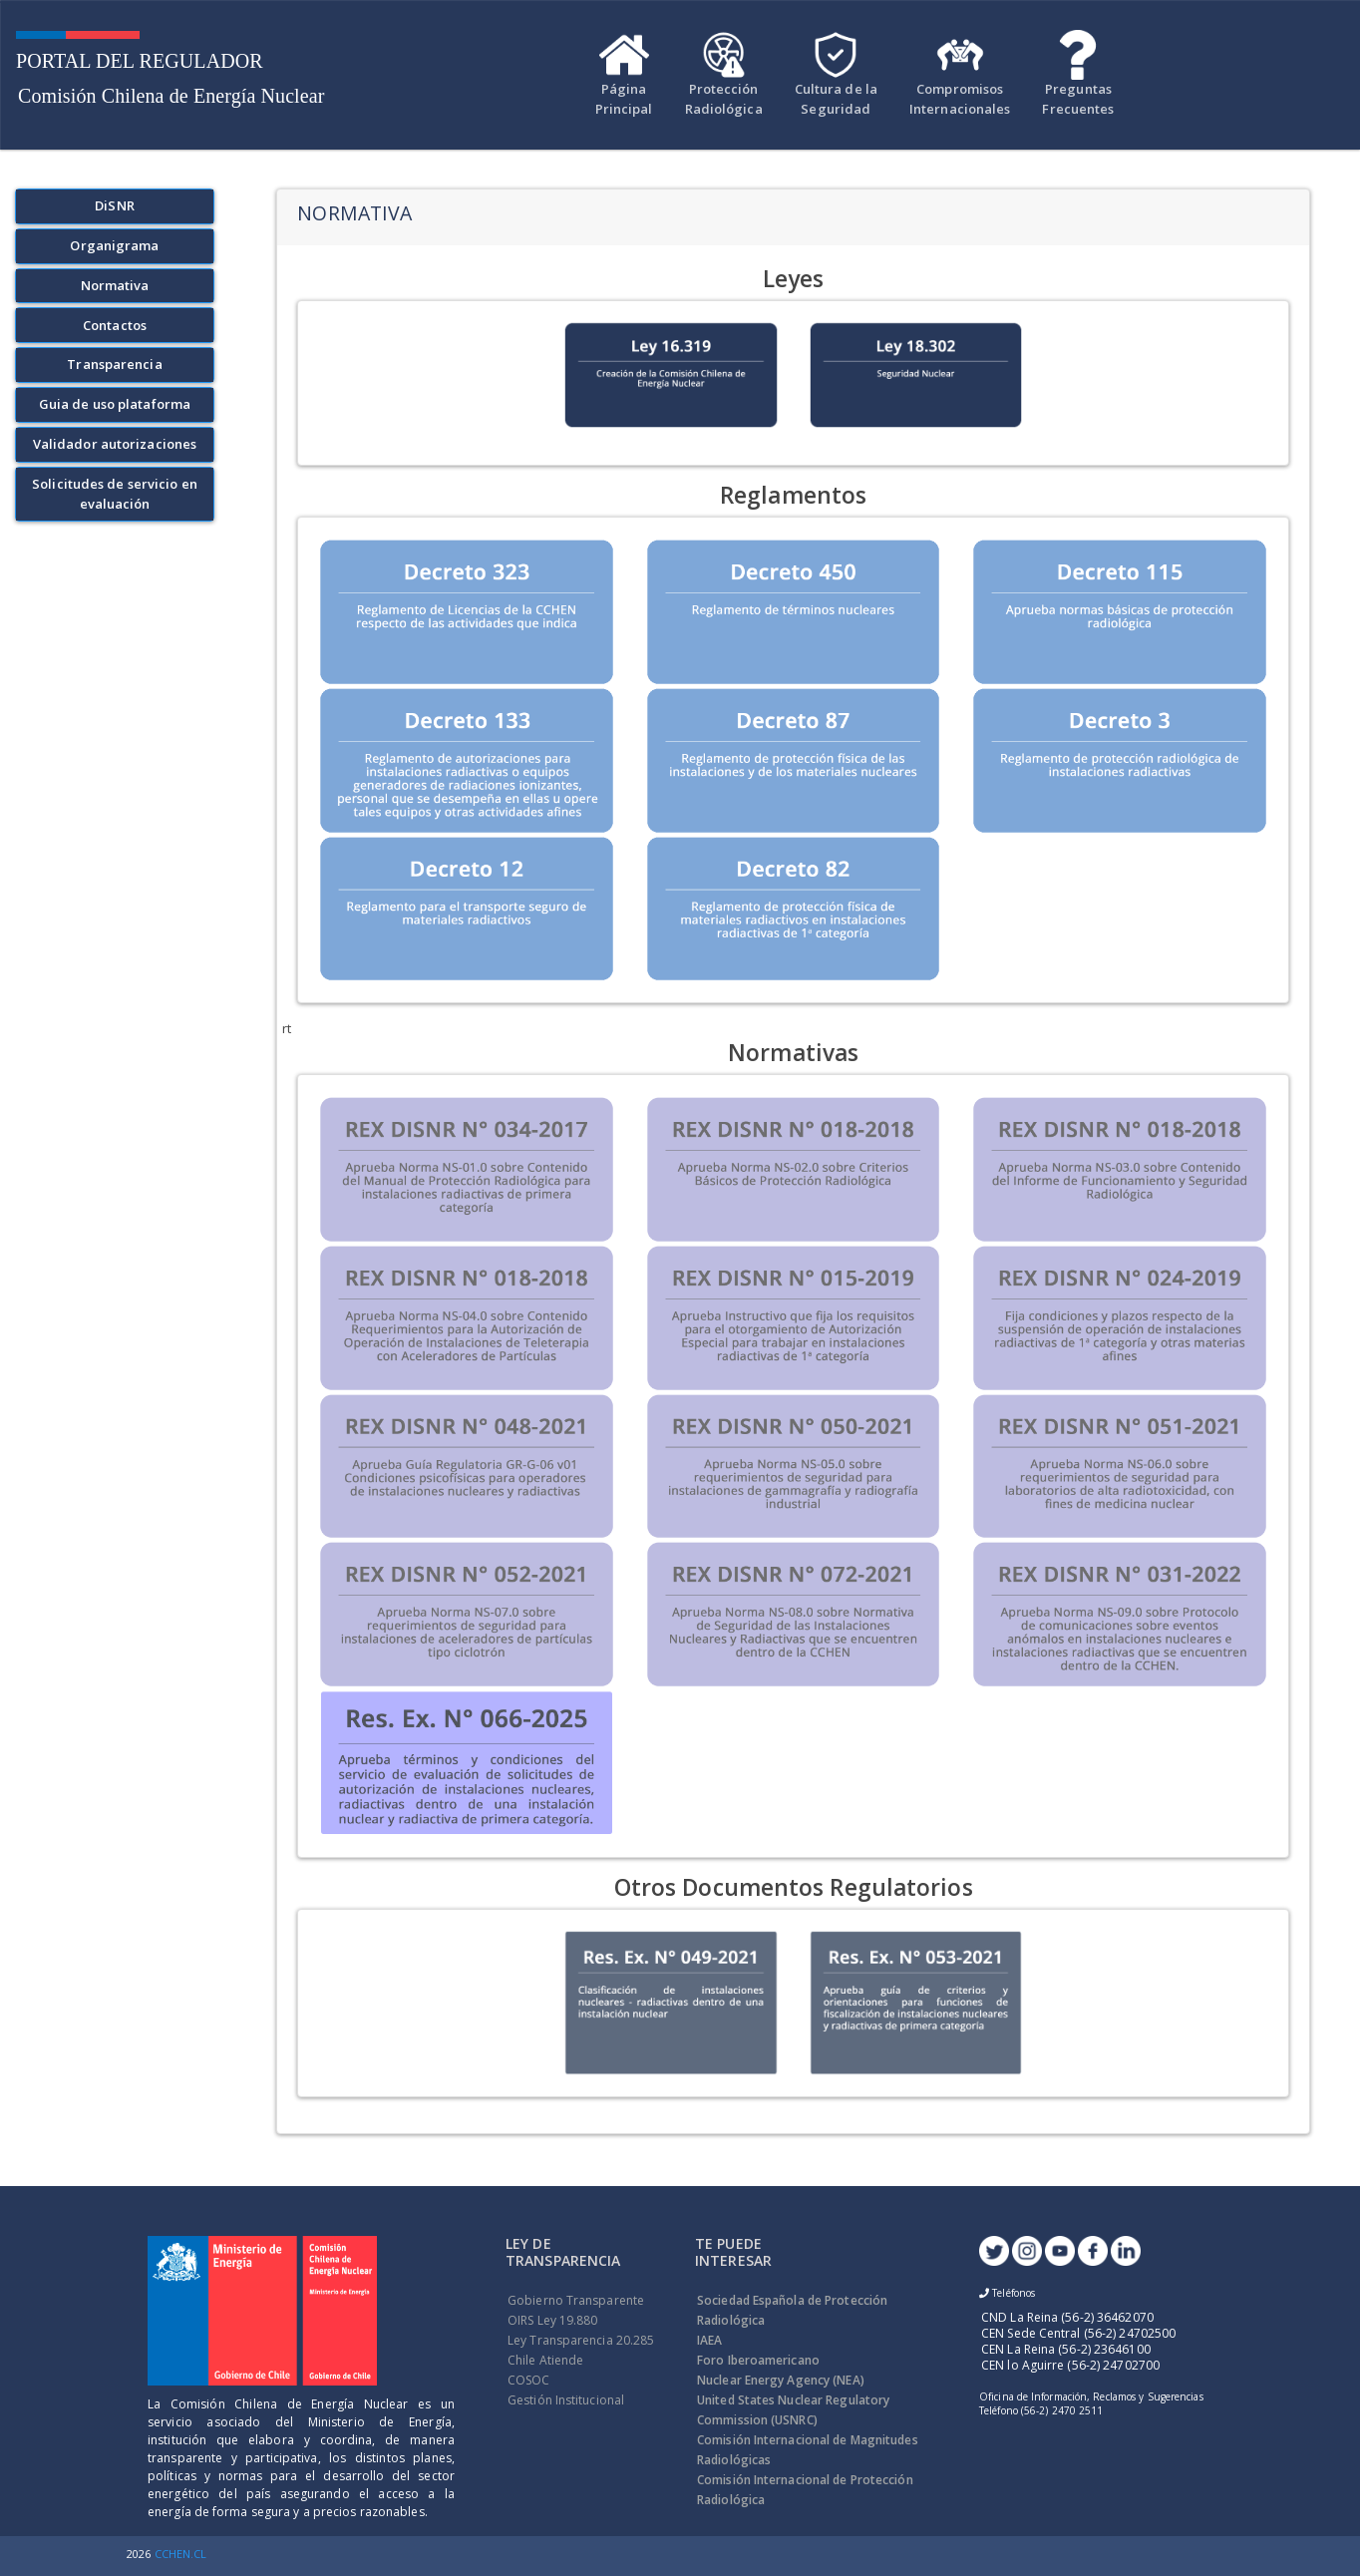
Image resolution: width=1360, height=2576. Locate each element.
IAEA (709, 2340)
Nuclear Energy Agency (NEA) (780, 2380)
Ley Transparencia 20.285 (581, 2340)
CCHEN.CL (181, 2553)
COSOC (529, 2380)
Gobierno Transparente (576, 2300)
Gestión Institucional (566, 2400)
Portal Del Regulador (139, 61)
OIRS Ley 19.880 (553, 2320)
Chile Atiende (545, 2360)
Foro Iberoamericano (758, 2360)
